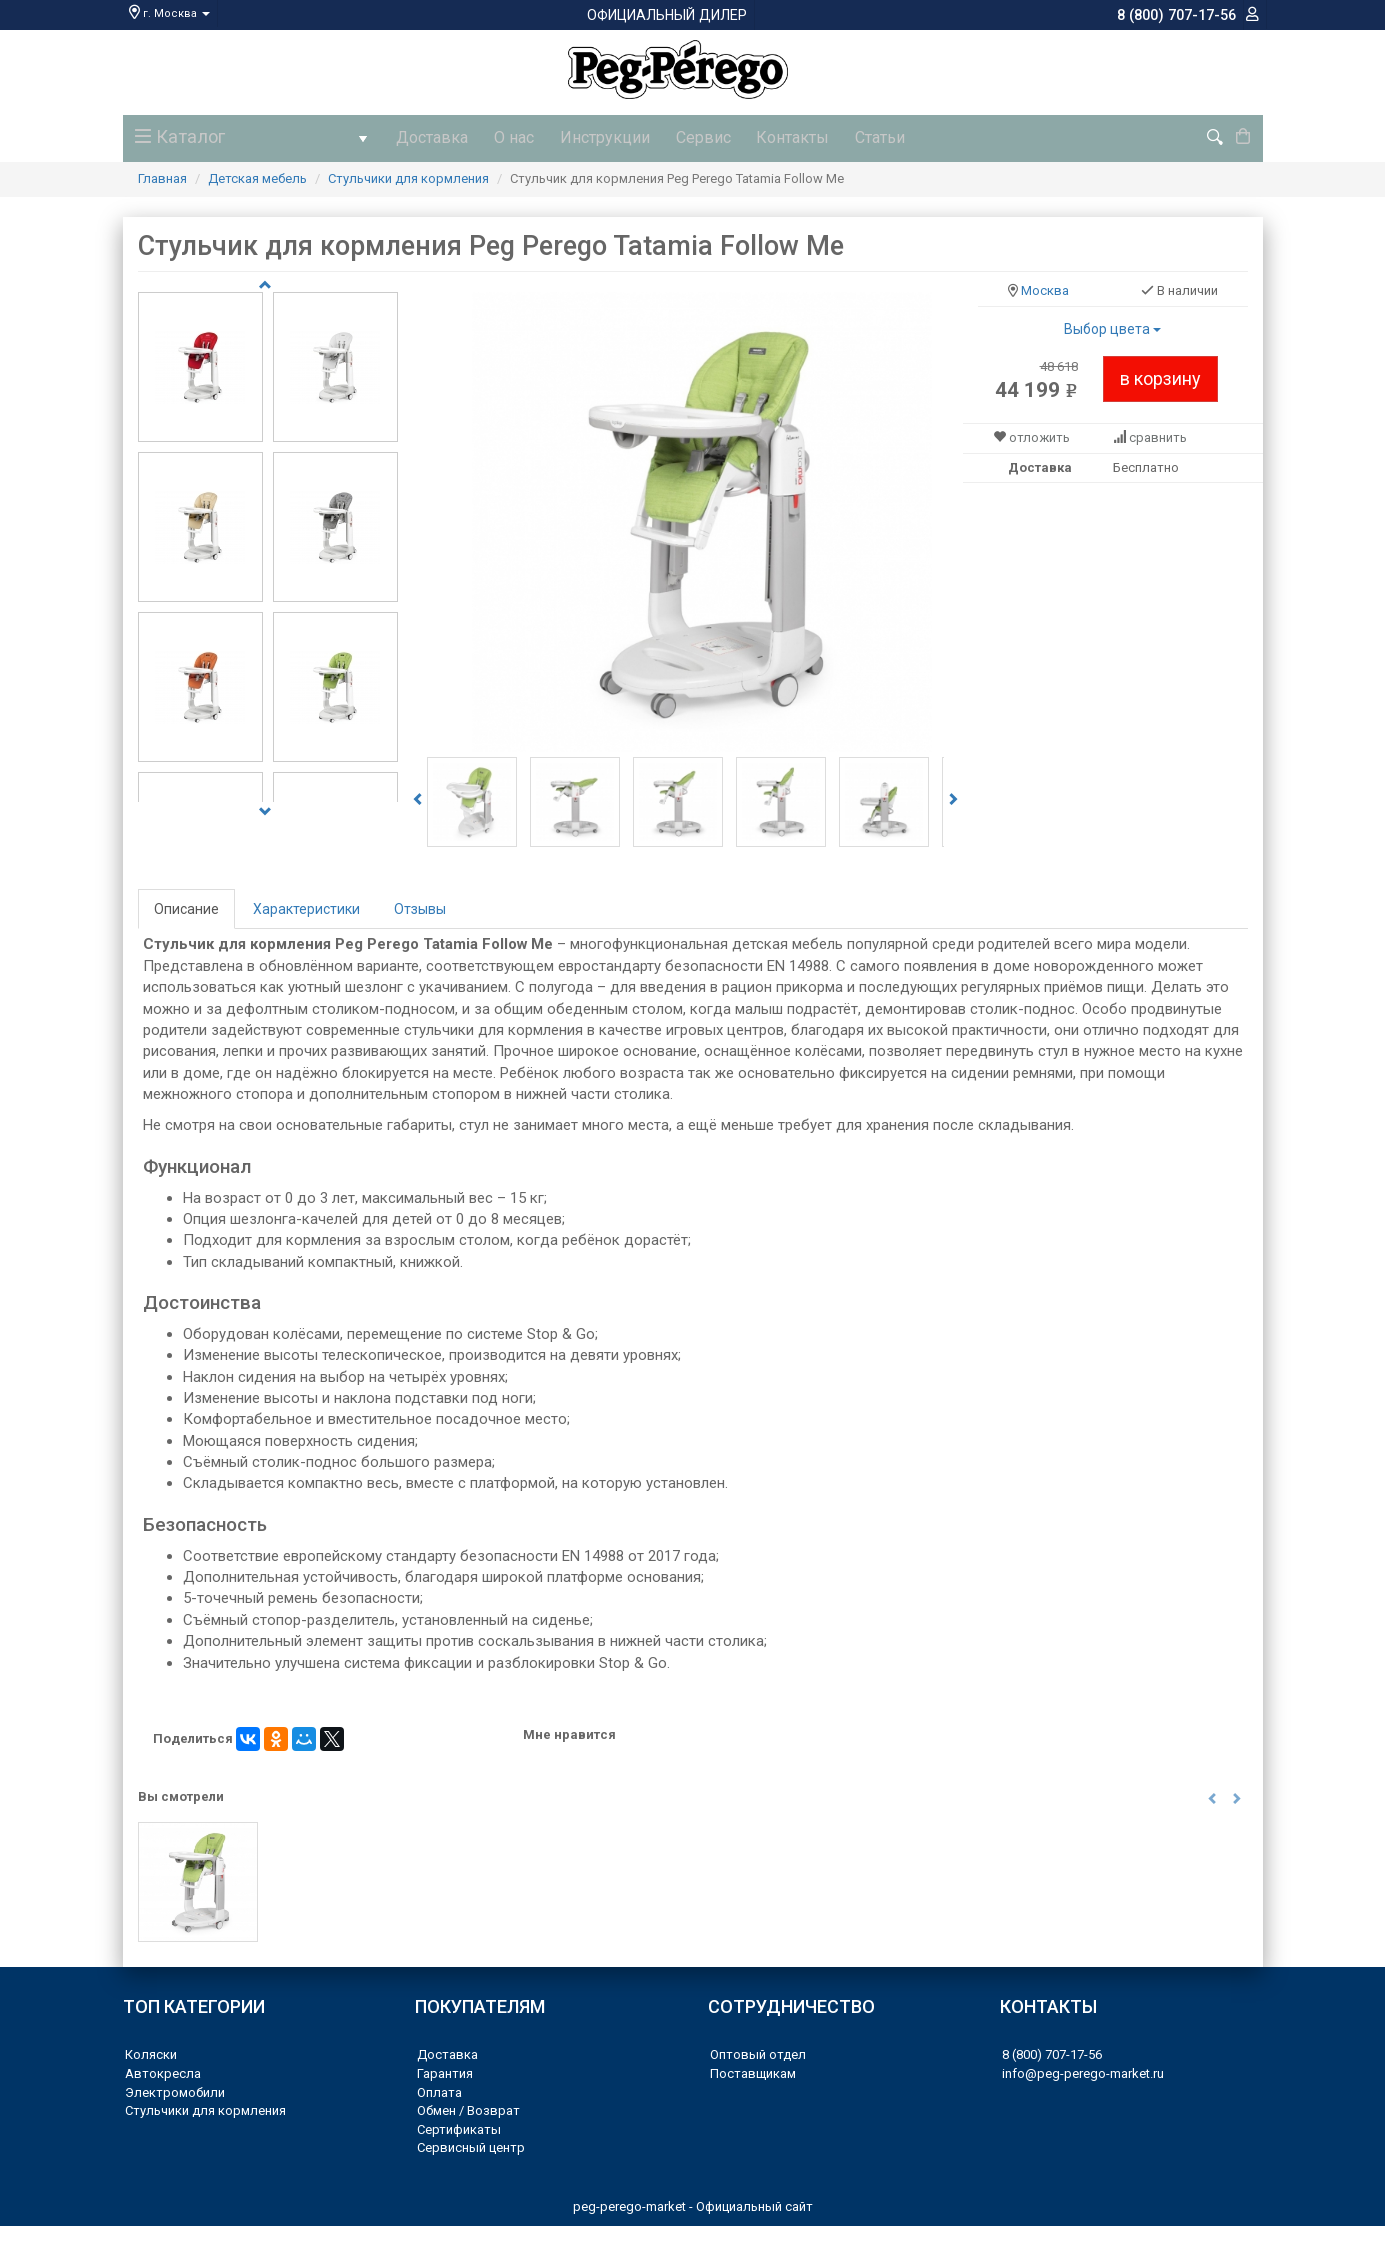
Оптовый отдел (758, 2052)
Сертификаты (459, 2126)
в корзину (1160, 375)
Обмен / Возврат (468, 2108)
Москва (1045, 288)
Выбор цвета (1112, 326)
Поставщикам (753, 2070)
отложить (1039, 435)
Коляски (151, 2052)
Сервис (683, 136)
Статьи (849, 136)
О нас (506, 136)
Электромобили (175, 2089)
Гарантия (445, 2070)
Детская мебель (257, 175)
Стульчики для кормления (408, 175)
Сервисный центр (471, 2145)
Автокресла (163, 2070)
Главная (162, 175)
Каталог (253, 141)
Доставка (430, 136)
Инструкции (591, 136)
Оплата (439, 2089)
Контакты (767, 136)
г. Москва (169, 13)
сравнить (1158, 435)
